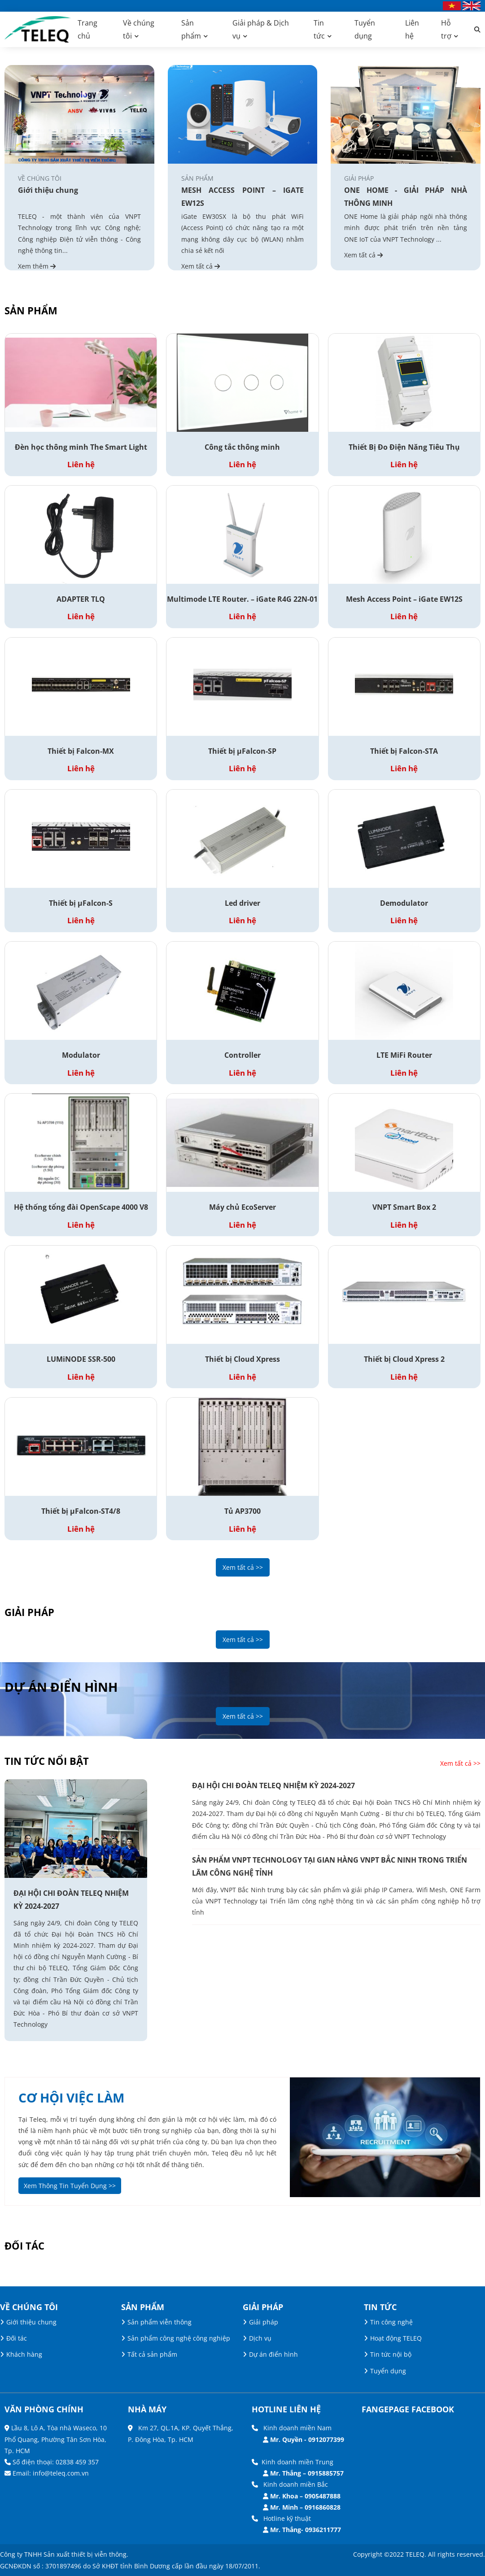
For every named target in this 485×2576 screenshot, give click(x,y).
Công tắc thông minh (242, 447)
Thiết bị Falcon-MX (81, 751)
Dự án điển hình (273, 2354)
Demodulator (404, 903)
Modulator (81, 1055)
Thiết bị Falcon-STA (404, 751)
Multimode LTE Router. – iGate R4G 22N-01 (242, 599)
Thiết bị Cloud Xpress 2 (404, 1359)
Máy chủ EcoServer (242, 1207)
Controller (242, 1055)
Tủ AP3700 (242, 1511)
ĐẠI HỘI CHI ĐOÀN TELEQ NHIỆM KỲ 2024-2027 (71, 1899)
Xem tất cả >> (243, 1567)
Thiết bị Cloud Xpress (242, 1359)
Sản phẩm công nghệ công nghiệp (178, 2338)
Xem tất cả (200, 266)
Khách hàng (24, 2354)
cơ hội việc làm (71, 2097)
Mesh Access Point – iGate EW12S (404, 599)
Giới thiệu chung (48, 190)
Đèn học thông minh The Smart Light (81, 447)
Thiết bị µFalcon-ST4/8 (80, 1511)
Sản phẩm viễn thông (159, 2322)
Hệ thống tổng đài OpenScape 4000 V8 (81, 1207)
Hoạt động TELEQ (396, 2338)
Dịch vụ (260, 2338)
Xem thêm (37, 266)
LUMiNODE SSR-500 (81, 1359)
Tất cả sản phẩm (152, 2354)
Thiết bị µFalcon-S (81, 903)
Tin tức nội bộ (390, 2354)
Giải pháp (263, 2322)
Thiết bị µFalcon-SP (242, 751)
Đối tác (16, 2338)
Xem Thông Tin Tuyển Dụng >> (70, 2185)
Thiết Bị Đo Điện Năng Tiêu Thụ (404, 447)
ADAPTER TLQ (81, 599)
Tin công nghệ (391, 2322)
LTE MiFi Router (404, 1055)
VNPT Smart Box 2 (404, 1207)
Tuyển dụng (388, 2371)
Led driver (242, 903)
